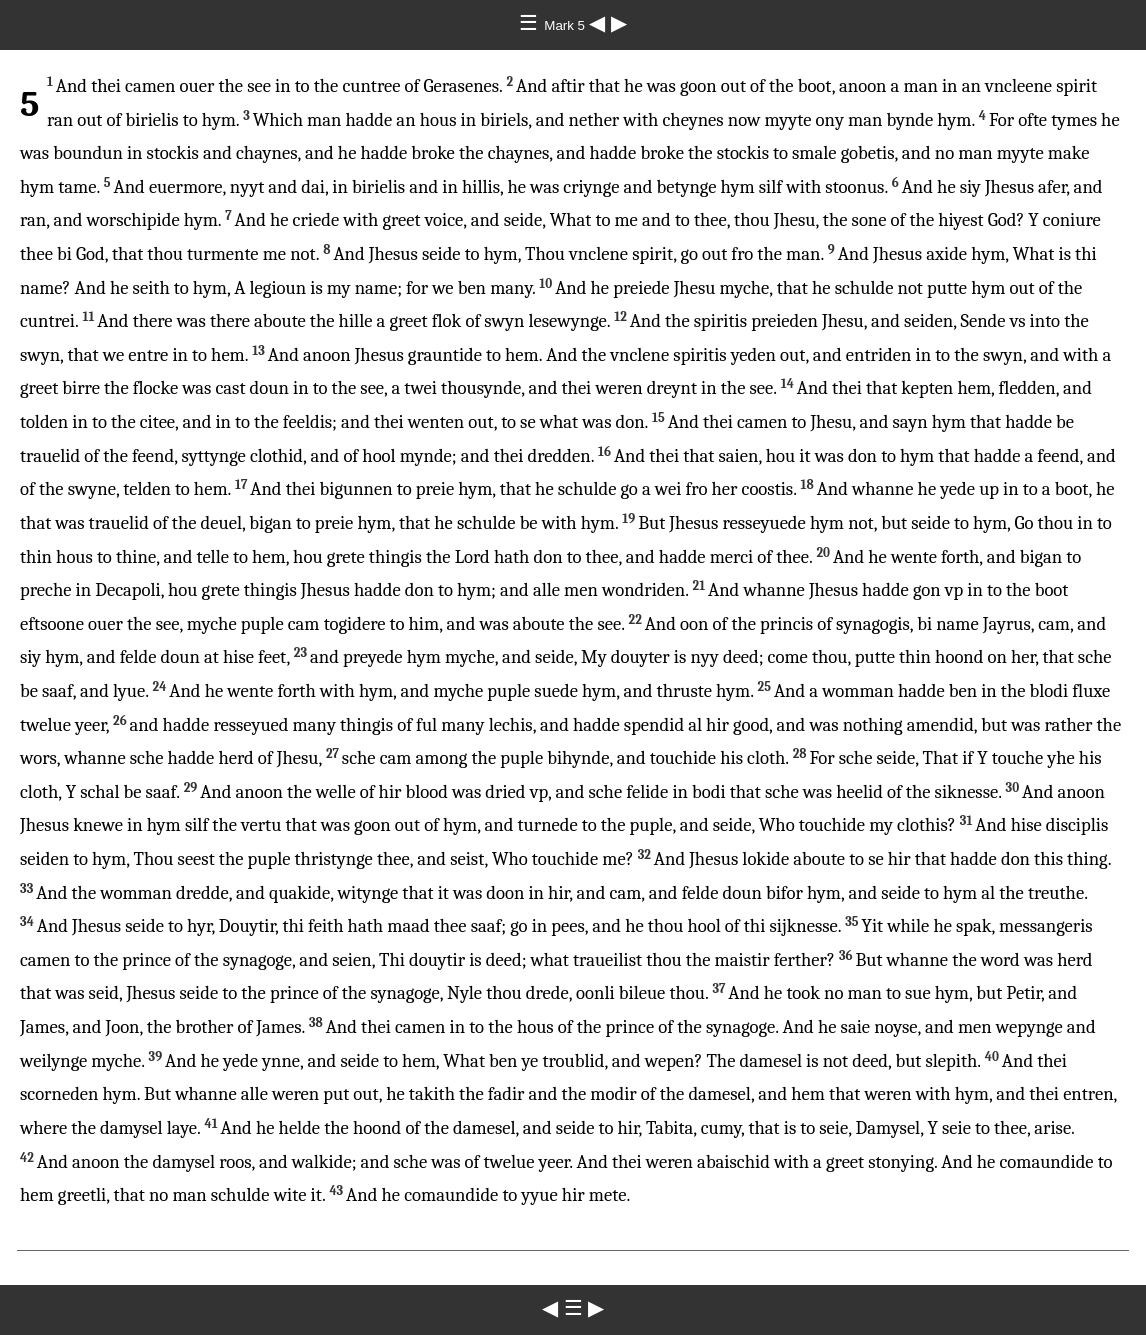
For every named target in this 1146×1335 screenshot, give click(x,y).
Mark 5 (566, 25)
